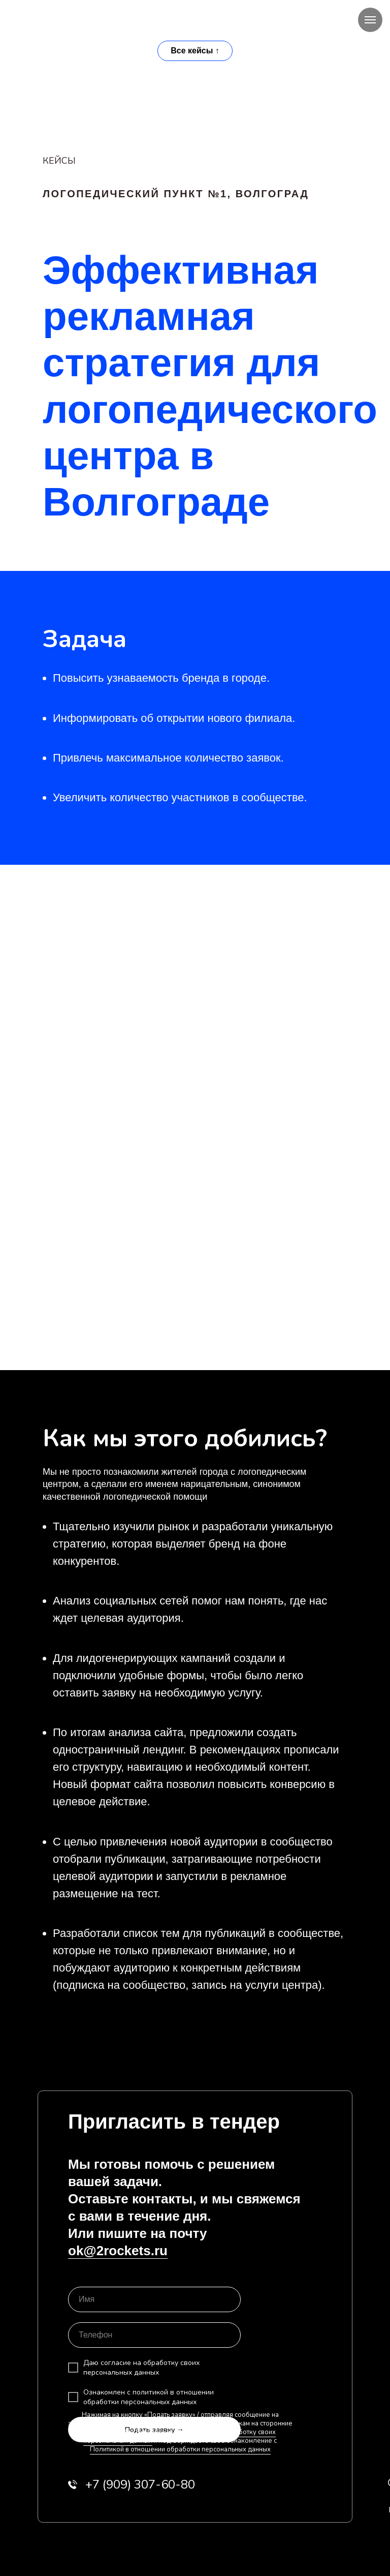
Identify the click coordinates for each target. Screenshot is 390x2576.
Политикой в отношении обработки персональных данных (180, 2449)
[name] (154, 2299)
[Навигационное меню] (370, 19)
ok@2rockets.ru (118, 2250)
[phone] (154, 2335)
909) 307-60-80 (140, 2484)
